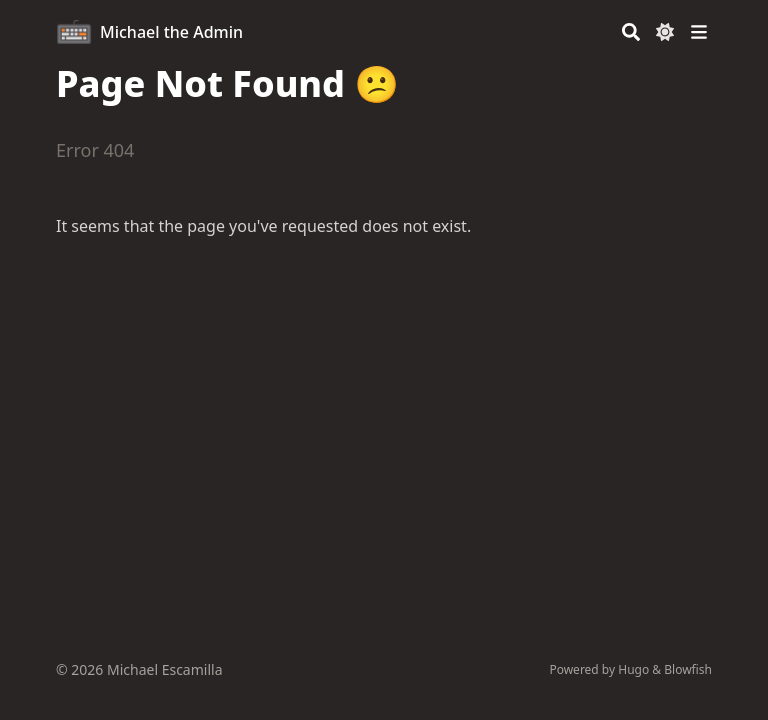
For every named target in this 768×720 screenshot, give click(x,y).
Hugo (633, 669)
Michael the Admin (171, 32)
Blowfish (688, 669)
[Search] (631, 32)
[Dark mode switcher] (665, 32)
